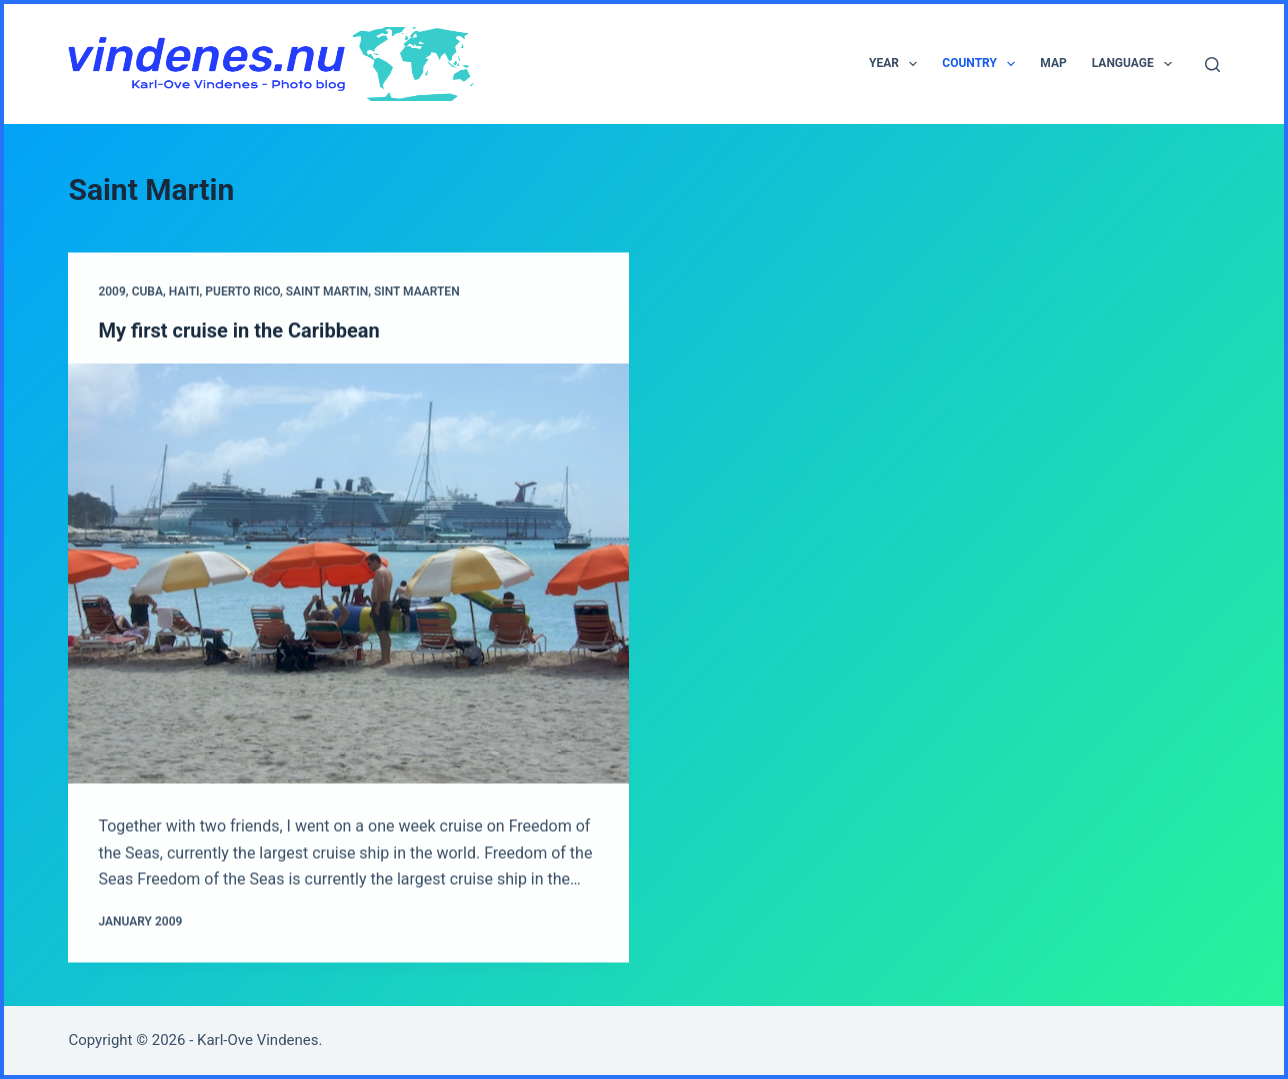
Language (1136, 64)
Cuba (147, 293)
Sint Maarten (417, 293)
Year (897, 64)
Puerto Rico (242, 293)
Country (982, 64)
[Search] (1212, 64)
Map (1053, 63)
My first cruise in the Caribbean (238, 331)
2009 (111, 293)
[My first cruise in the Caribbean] (348, 574)
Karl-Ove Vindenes (258, 1040)
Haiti (184, 293)
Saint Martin (327, 293)
